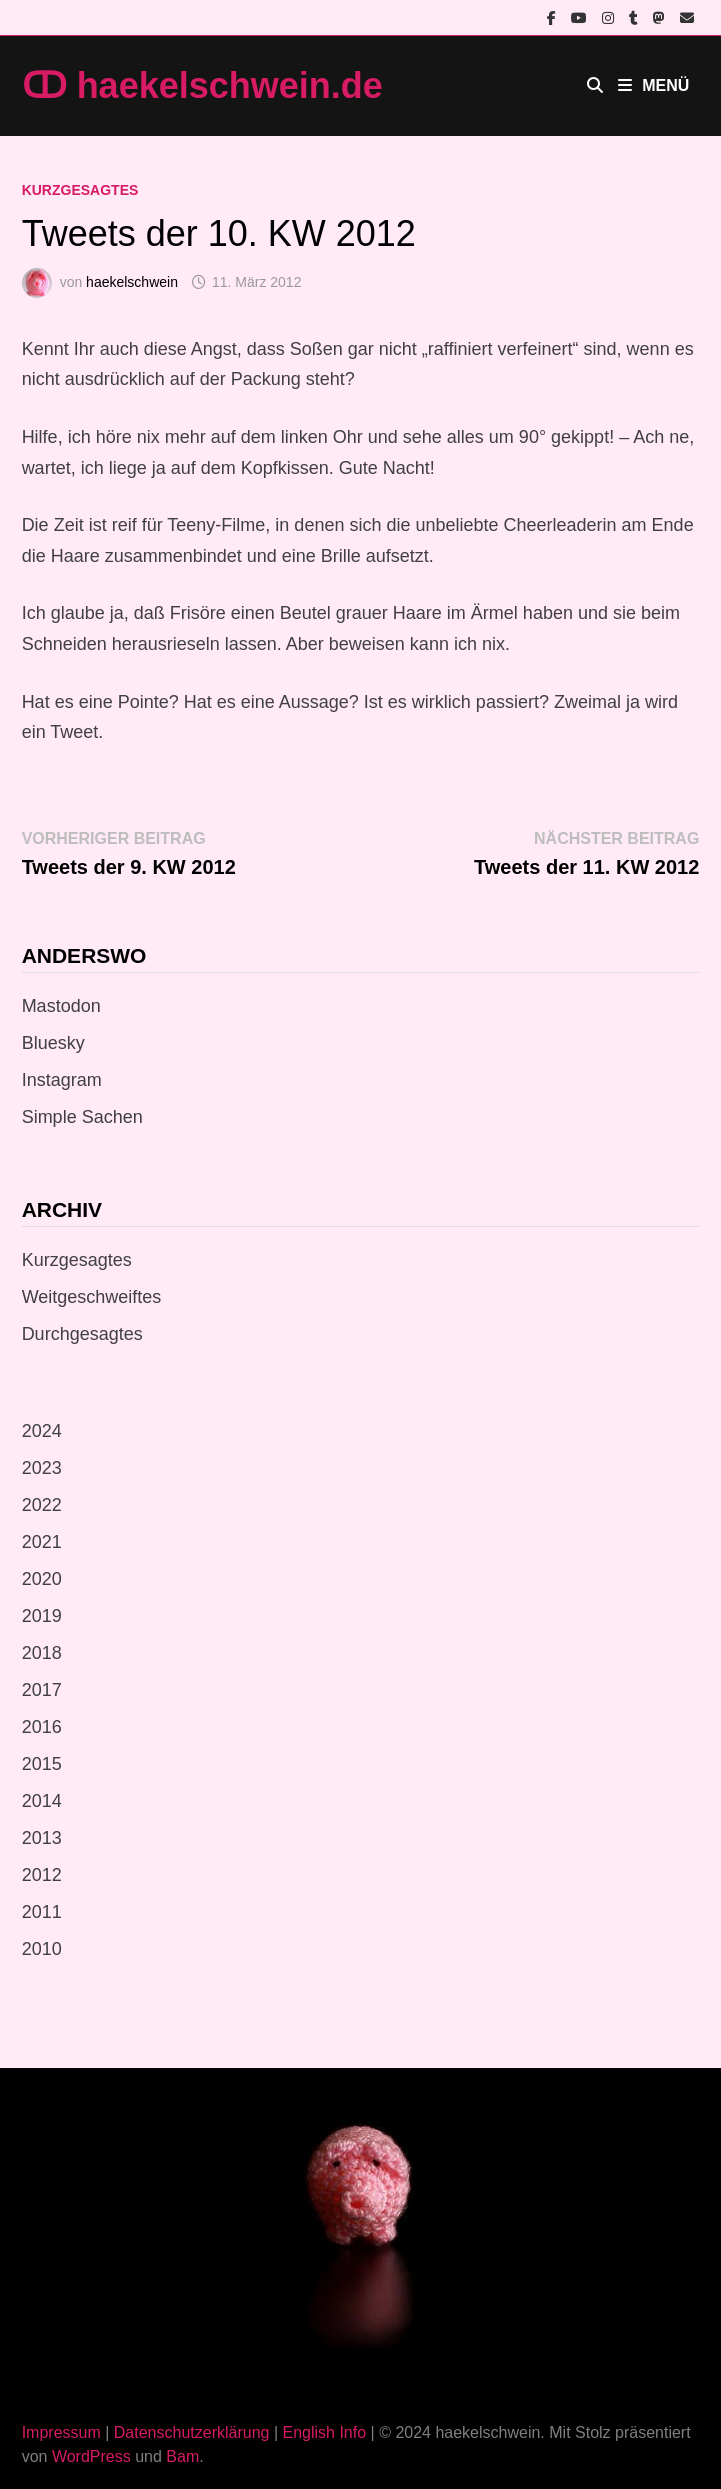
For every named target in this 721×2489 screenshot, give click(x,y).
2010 (42, 1949)
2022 (42, 1505)
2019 (42, 1616)
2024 (42, 1431)
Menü (653, 85)
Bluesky (53, 1043)
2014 (42, 1801)
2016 (42, 1727)
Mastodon (61, 1006)
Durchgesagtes (82, 1334)
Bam (182, 2456)
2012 (42, 1875)
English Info (324, 2432)
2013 (42, 1838)
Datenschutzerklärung (192, 2432)
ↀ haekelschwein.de (202, 85)
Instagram (62, 1080)
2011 (42, 1912)
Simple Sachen (82, 1117)
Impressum (61, 2432)
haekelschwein (132, 282)
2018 (42, 1653)
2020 (42, 1579)
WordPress (91, 2456)
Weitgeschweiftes (92, 1297)
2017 (42, 1690)
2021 (42, 1542)
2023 (42, 1468)
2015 (42, 1764)
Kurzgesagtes (80, 190)
